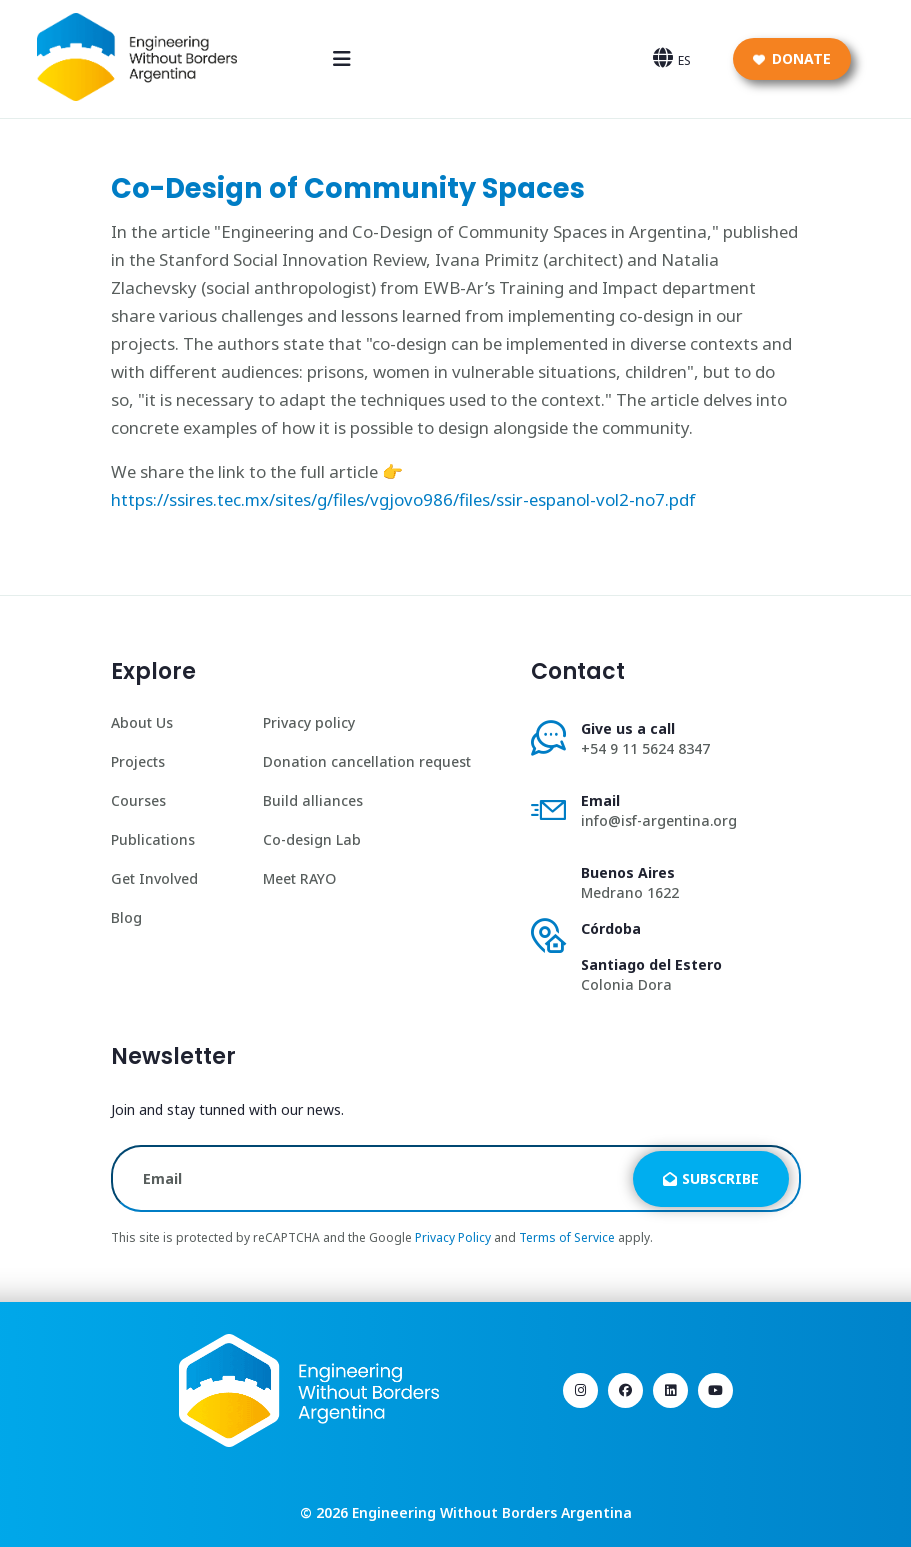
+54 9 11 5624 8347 (645, 748)
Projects (138, 761)
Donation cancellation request (367, 761)
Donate (792, 58)
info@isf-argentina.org (659, 820)
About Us (142, 722)
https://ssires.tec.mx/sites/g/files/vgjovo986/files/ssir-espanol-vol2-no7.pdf (403, 499)
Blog (126, 917)
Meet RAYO (299, 878)
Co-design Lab (312, 839)
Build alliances (313, 800)
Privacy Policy (453, 1237)
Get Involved (154, 878)
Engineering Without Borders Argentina (492, 1512)
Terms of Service (567, 1237)
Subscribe (711, 1178)
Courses (138, 800)
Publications (153, 839)
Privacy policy (309, 722)
